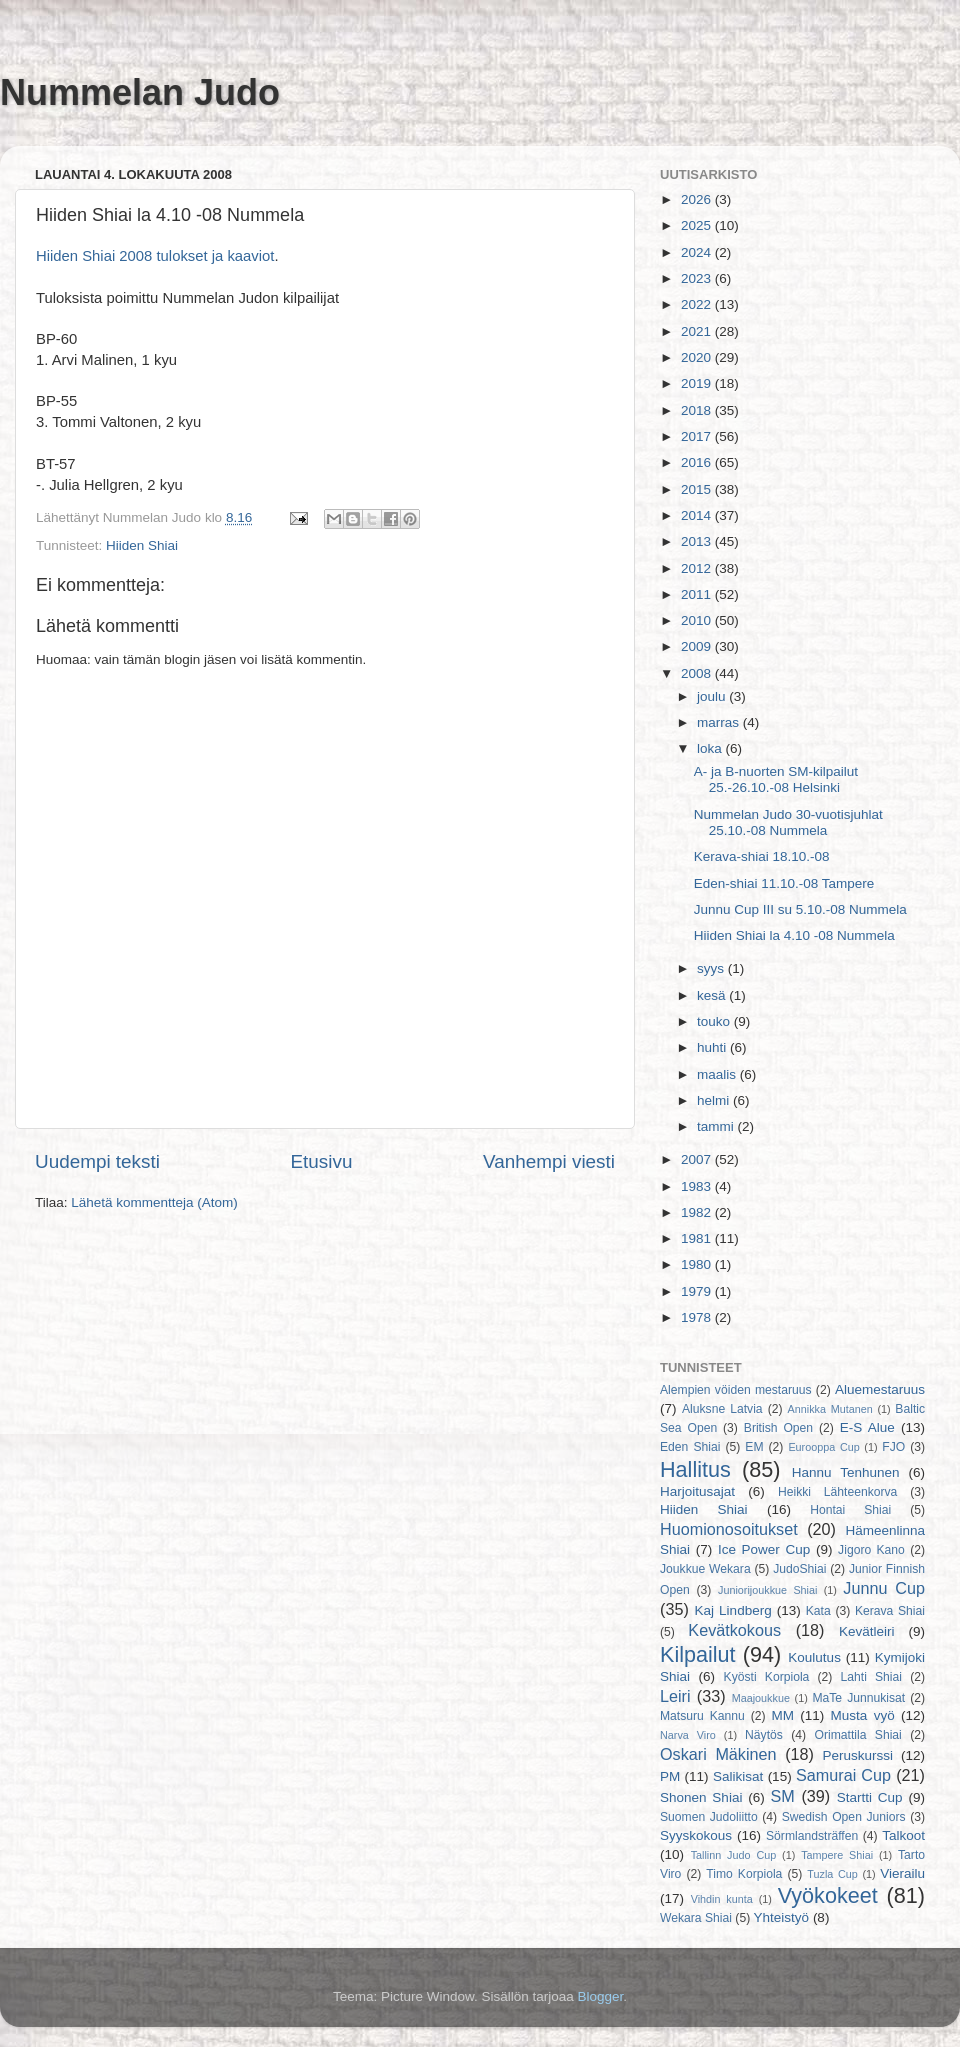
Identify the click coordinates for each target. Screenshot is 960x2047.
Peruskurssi (858, 1755)
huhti (713, 1047)
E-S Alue (867, 1427)
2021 (698, 331)
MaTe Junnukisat (858, 1698)
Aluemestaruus (880, 1389)
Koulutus (814, 1657)
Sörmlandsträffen (812, 1836)
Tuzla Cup (832, 1874)
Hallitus (695, 1469)
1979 (698, 1291)
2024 (698, 252)
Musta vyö (863, 1715)
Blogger (601, 1996)
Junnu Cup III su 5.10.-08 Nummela (800, 909)
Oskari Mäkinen (718, 1754)
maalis (718, 1074)
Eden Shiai (690, 1447)
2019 (698, 383)
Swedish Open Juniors (844, 1817)
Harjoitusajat (697, 1491)
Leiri (675, 1696)
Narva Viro (688, 1735)
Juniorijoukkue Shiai (767, 1590)
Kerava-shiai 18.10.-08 (762, 856)
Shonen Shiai (701, 1797)
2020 (698, 357)
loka (711, 748)
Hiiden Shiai (142, 545)
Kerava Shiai (890, 1611)
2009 (698, 646)
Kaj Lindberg (733, 1610)
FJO (893, 1447)
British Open (778, 1428)
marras (720, 722)
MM (783, 1715)
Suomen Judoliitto (709, 1817)
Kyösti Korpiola (767, 1677)
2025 (698, 225)
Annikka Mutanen (830, 1409)
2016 (698, 462)
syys (712, 968)
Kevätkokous (734, 1630)
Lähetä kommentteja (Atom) (154, 1202)
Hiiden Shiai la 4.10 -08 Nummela (794, 935)
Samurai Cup (843, 1775)
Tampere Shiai (837, 1855)
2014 (698, 515)
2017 (698, 436)
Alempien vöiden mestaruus (736, 1390)
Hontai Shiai (850, 1510)
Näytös (764, 1735)
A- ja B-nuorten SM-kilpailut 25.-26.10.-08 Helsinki (776, 779)
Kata (818, 1611)
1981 (698, 1238)
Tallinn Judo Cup (734, 1855)
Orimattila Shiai (857, 1735)
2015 (698, 489)
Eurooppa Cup (823, 1447)
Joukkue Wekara (705, 1569)
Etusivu (322, 1161)
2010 (698, 620)
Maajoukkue (761, 1698)
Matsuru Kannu (702, 1716)
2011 (698, 594)
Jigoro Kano (871, 1550)
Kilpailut (698, 1654)
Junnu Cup (884, 1588)
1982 (698, 1212)
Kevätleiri (867, 1631)
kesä (713, 995)
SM (783, 1796)
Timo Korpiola (744, 1874)
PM (670, 1776)
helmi (715, 1100)
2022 (698, 304)
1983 (698, 1186)
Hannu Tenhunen (846, 1472)
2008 (698, 673)
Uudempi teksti (97, 1161)
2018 (698, 410)
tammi (717, 1126)
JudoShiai (799, 1569)
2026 (698, 199)
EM (754, 1447)
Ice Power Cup (764, 1549)
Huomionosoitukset (729, 1529)
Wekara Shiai (696, 1918)
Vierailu (902, 1873)
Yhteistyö (782, 1917)
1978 (698, 1317)
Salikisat (738, 1776)
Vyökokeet (828, 1895)
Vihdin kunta (722, 1899)
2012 (698, 568)
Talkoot (903, 1835)
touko (715, 1021)
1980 (698, 1264)
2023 (698, 278)
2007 (698, 1159)
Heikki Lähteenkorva (837, 1492)
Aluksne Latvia (722, 1409)
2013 (698, 541)
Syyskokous (696, 1835)
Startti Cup (870, 1797)
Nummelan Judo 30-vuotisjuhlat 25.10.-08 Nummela (788, 822)
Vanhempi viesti (549, 1161)
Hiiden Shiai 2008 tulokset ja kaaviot (155, 256)
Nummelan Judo (140, 92)
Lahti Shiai (871, 1677)
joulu (713, 696)
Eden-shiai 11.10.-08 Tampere (784, 883)
